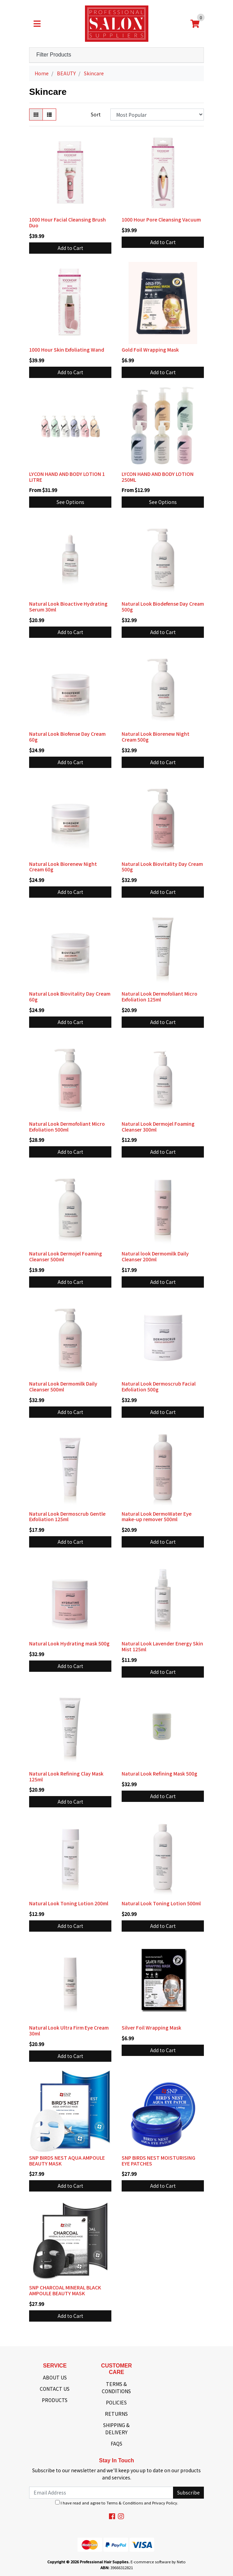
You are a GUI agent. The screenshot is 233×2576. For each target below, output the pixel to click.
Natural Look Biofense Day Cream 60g (67, 736)
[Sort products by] (157, 115)
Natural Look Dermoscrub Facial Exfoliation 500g (159, 1386)
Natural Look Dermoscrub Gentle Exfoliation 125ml (67, 1516)
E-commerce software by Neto (158, 2561)
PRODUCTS (55, 2400)
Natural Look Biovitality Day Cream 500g (162, 866)
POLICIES (116, 2402)
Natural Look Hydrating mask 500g (69, 1643)
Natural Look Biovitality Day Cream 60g (69, 996)
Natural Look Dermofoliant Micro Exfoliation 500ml (67, 1126)
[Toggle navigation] (37, 23)
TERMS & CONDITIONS (116, 2388)
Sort (96, 114)
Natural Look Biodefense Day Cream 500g (163, 606)
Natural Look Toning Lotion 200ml (68, 1903)
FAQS (116, 2443)
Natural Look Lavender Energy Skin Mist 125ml (162, 1646)
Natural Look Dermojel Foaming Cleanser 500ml (65, 1256)
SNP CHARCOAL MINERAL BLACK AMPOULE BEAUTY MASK (65, 2290)
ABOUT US (55, 2377)
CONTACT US (55, 2388)
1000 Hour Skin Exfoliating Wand (66, 349)
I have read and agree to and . (116, 2502)
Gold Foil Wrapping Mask (150, 349)
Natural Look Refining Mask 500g (159, 1773)
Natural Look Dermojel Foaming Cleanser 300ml (158, 1126)
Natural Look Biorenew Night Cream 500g (155, 736)
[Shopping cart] (195, 23)
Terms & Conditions (125, 2502)
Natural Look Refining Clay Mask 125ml (66, 1776)
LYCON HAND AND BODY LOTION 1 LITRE (67, 476)
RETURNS (116, 2413)
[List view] (49, 115)
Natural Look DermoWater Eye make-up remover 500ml (157, 1516)
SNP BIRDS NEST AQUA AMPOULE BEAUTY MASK (67, 2160)
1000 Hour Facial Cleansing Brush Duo (67, 222)
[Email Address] (101, 2493)
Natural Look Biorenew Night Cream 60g (63, 866)
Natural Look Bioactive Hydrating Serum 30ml (68, 606)
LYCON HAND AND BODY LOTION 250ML (158, 476)
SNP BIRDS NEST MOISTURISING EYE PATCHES (158, 2160)
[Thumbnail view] (36, 115)
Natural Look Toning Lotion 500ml (161, 1903)
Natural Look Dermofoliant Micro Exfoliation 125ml (159, 996)
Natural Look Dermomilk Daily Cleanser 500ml (63, 1386)
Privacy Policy (164, 2502)
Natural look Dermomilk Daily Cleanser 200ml (155, 1256)
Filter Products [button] (53, 55)
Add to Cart (70, 247)
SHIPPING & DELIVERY (116, 2429)
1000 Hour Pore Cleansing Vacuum (161, 219)
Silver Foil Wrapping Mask (151, 2027)
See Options (70, 501)
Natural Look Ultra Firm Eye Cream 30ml (69, 2030)
